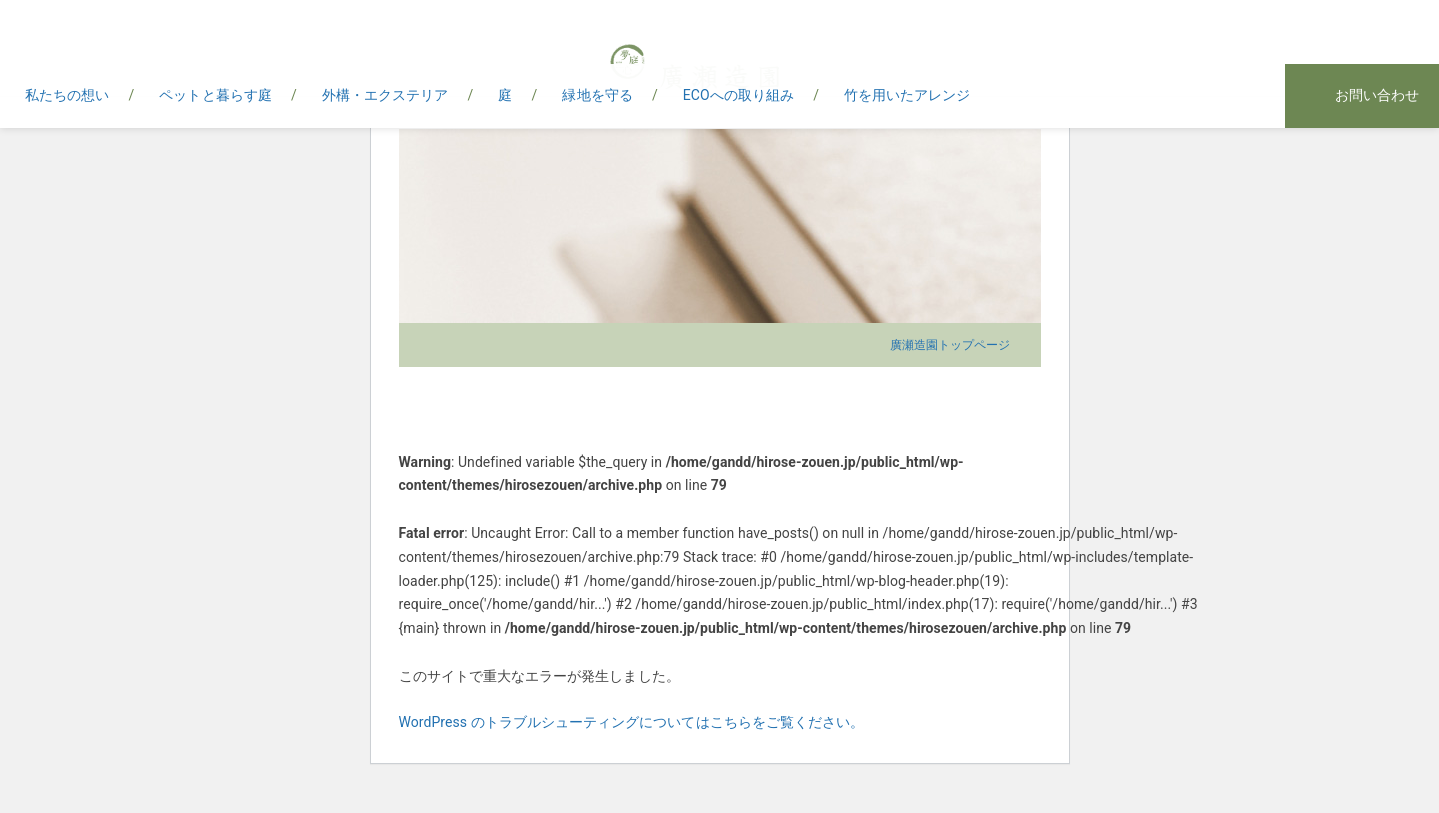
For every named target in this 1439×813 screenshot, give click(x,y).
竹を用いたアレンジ (907, 95)
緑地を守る (597, 95)
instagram (1254, 97)
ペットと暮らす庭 (215, 95)
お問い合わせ (1377, 95)
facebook (1214, 97)
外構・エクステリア (385, 95)
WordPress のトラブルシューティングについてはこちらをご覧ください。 (632, 722)
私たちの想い (67, 95)
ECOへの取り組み (738, 95)
